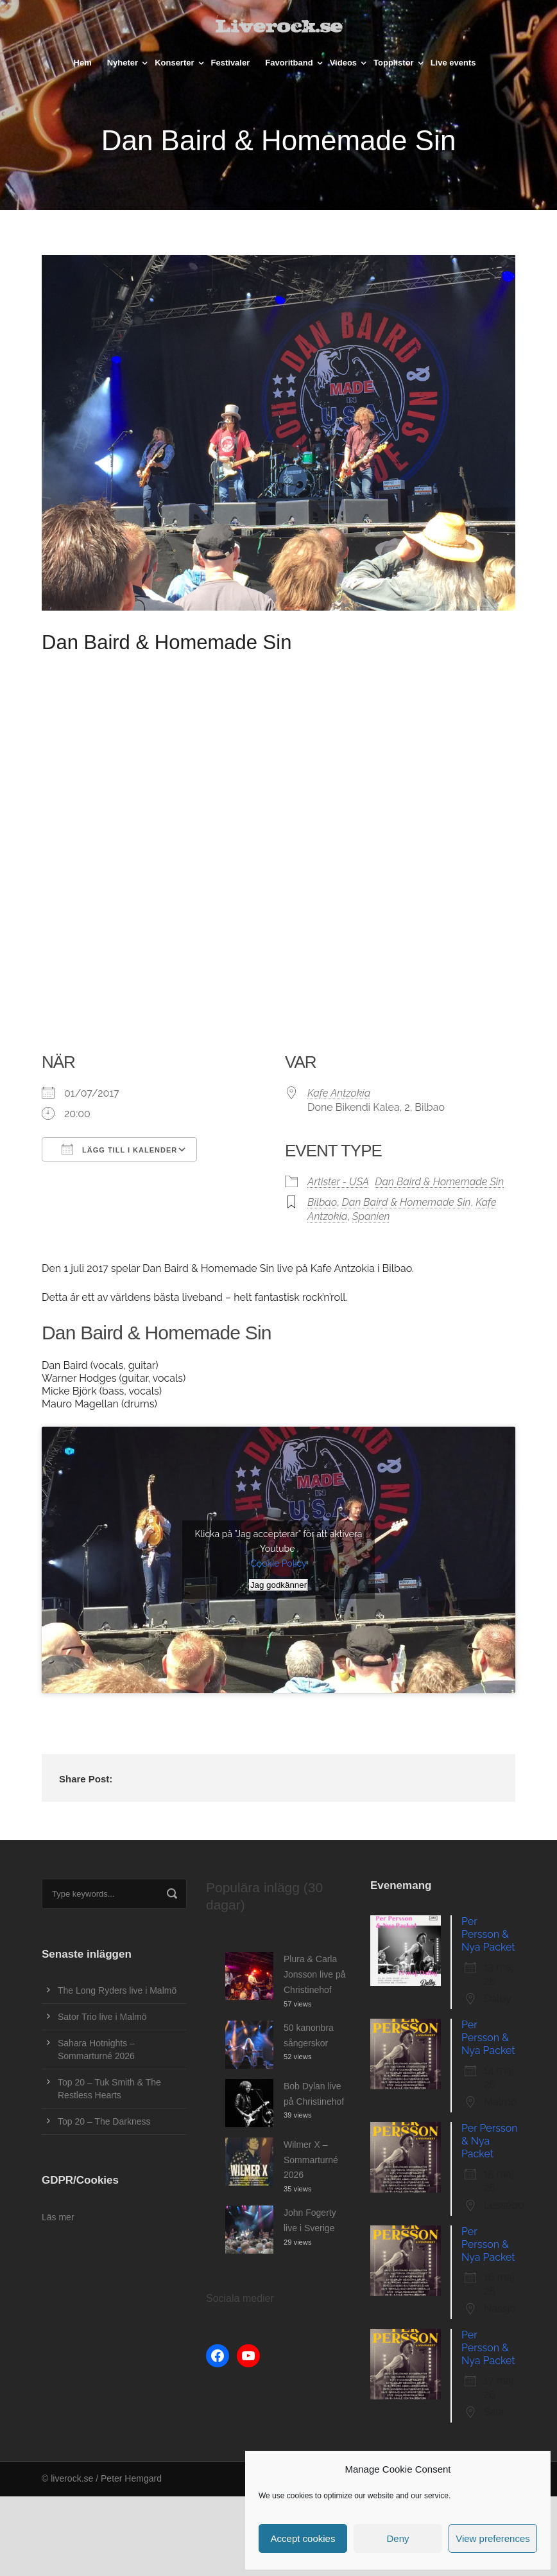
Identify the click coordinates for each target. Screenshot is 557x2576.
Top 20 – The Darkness (104, 2121)
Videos (343, 62)
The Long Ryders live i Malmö (117, 1990)
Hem (83, 62)
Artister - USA (338, 1182)
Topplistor (393, 62)
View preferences (493, 2538)
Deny (397, 2538)
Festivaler (230, 62)
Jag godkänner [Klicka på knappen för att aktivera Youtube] (278, 1585)
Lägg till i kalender (119, 1149)
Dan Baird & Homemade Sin (439, 1182)
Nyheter (122, 62)
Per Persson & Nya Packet (488, 1934)
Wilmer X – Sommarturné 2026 (311, 2159)
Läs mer (58, 2217)
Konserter (174, 62)
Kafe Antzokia (338, 1093)
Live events (453, 62)
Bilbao (322, 1202)
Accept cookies (303, 2538)
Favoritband (289, 62)
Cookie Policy (278, 1563)
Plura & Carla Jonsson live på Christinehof (315, 1974)
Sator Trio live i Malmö (102, 2017)
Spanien (371, 1216)
